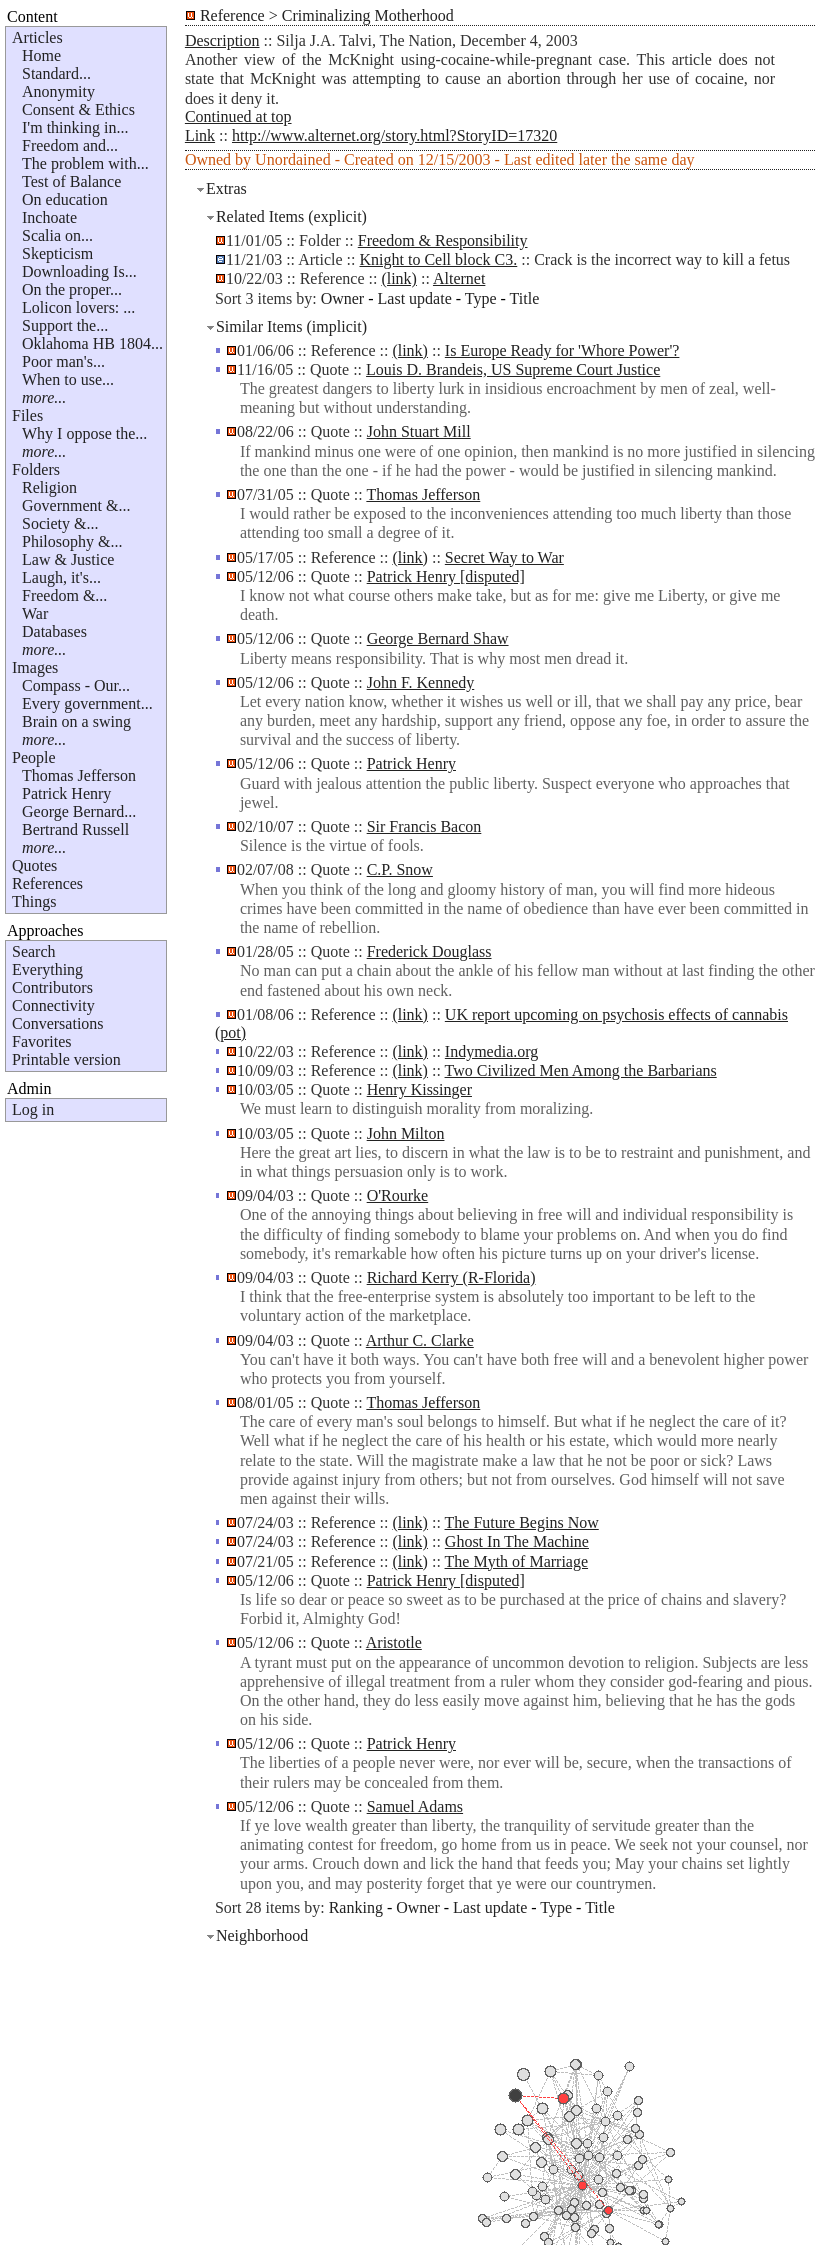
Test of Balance (71, 181)
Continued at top (238, 116)
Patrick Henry (66, 793)
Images (35, 667)
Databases (54, 631)
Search (34, 951)
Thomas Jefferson (79, 775)
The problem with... (85, 163)
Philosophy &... (72, 541)
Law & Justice (68, 559)
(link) (399, 278)
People (34, 757)
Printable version (66, 1059)
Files (27, 415)
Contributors (52, 987)
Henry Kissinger (419, 1089)
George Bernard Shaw (438, 638)
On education (65, 199)
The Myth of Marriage (517, 1561)
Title (525, 298)
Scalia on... (57, 235)
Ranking (356, 1907)
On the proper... (72, 289)
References (47, 883)
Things (34, 901)
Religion (49, 487)
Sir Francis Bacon (424, 826)
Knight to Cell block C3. (439, 259)
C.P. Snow (400, 869)
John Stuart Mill (419, 431)
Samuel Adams (415, 1806)
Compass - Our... (76, 685)
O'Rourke (398, 1195)
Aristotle (394, 1642)
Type (481, 298)
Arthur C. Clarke (420, 1340)
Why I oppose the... (84, 433)
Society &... (60, 523)
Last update (415, 298)
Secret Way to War (504, 557)
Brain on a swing (76, 721)
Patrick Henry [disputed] (446, 576)
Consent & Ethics (78, 109)
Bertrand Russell (75, 829)
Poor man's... (63, 361)
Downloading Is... (79, 271)
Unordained (293, 159)
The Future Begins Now (522, 1522)
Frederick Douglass (429, 951)
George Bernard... (79, 811)
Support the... (65, 325)
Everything (47, 969)
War (35, 613)
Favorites (42, 1041)
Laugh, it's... (61, 577)
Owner (343, 298)
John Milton (406, 1133)
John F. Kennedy (421, 682)
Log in (33, 1109)
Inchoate (49, 217)
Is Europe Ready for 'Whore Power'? (562, 350)
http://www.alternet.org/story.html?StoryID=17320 (394, 135)
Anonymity (58, 91)
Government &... (76, 505)
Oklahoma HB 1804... (92, 343)
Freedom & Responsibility (443, 240)
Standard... (56, 73)
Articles (37, 37)
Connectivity (53, 1005)
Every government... (87, 703)
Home (41, 55)
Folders (36, 469)
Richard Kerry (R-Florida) (451, 1277)
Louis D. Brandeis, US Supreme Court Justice (513, 369)
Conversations (58, 1023)
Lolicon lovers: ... (78, 307)
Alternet (459, 278)
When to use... (68, 379)
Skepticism (57, 253)
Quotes (34, 865)
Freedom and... (70, 145)
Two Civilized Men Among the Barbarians (581, 1070)
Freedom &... (64, 595)
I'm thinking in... (75, 127)
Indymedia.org (491, 1051)
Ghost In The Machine (517, 1541)
